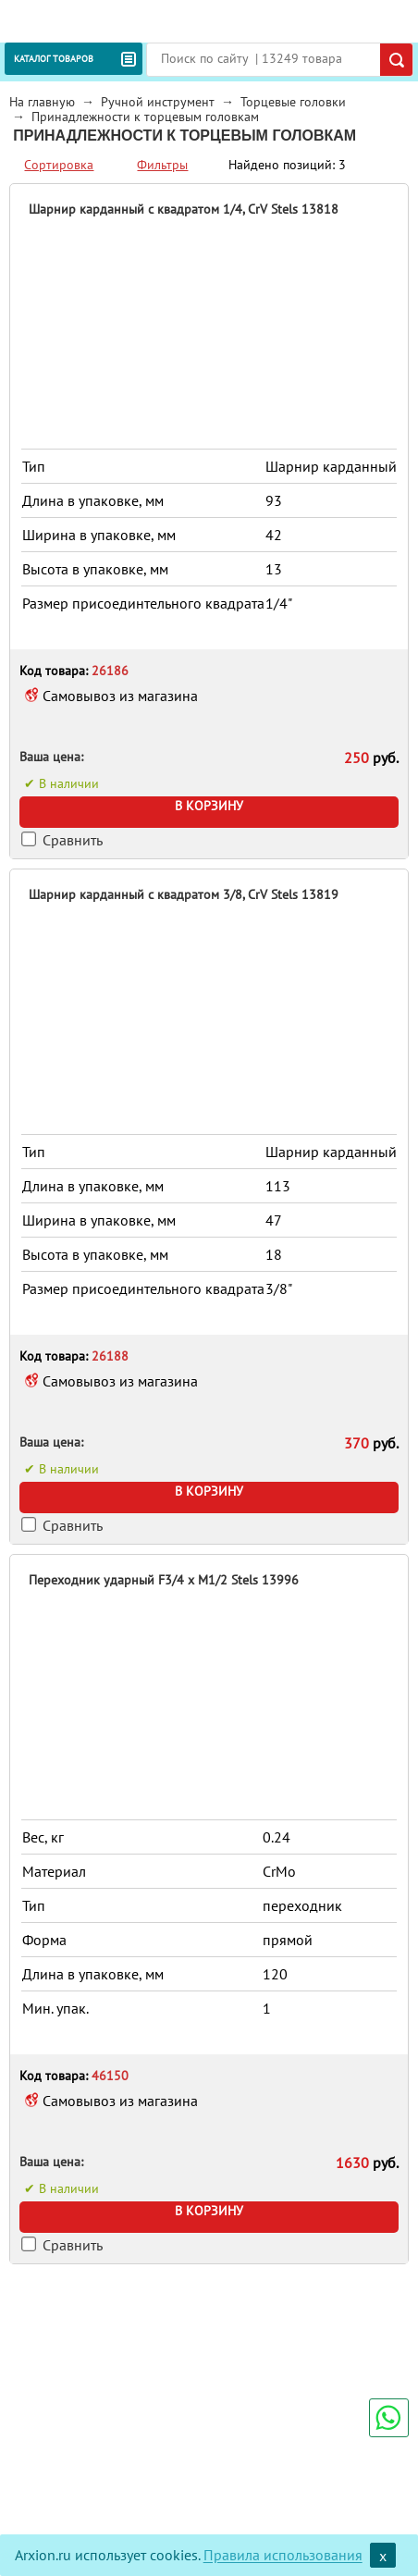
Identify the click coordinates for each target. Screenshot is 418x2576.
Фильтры (162, 164)
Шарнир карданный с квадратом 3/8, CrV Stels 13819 (183, 894)
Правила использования (283, 2555)
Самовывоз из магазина (120, 695)
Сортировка (58, 164)
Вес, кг (43, 1837)
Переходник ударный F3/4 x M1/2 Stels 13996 (164, 1579)
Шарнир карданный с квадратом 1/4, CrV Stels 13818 (183, 209)
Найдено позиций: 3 (287, 164)
